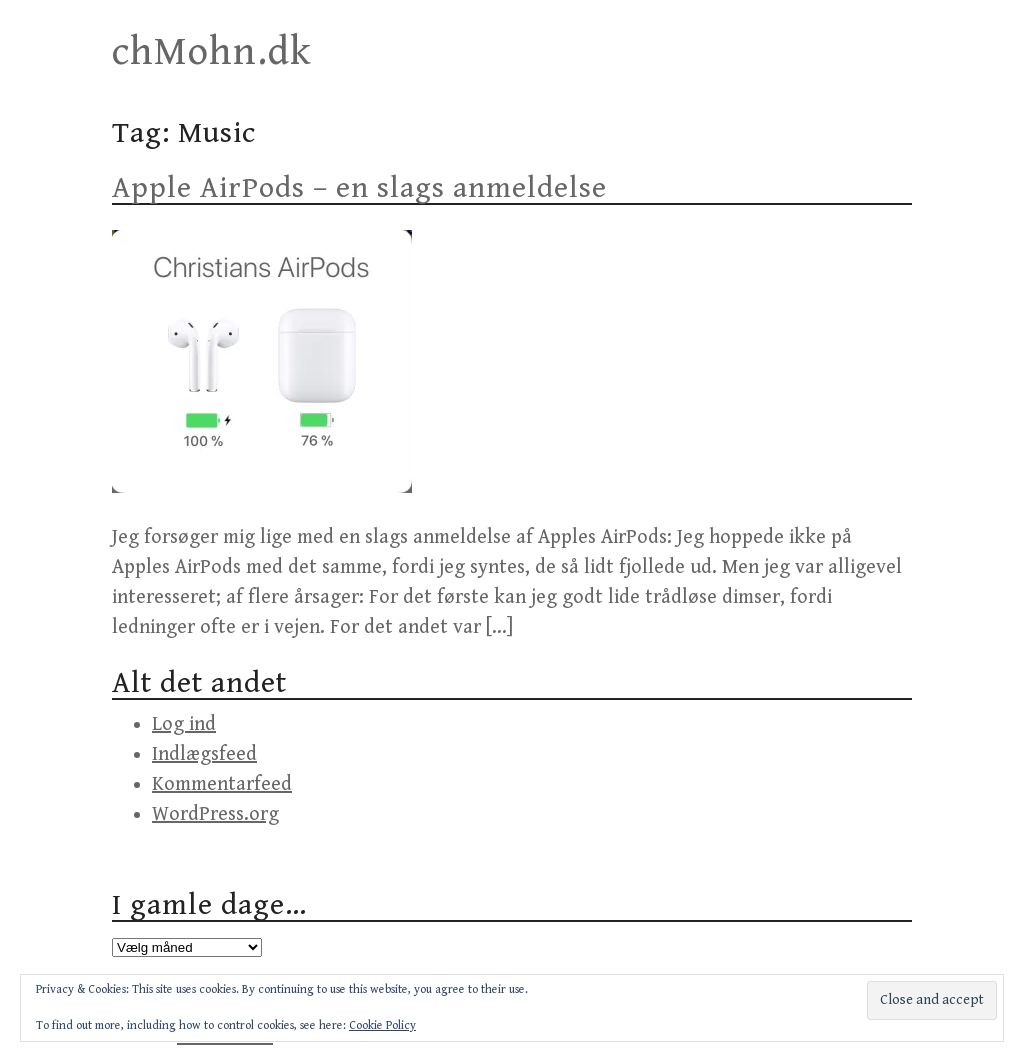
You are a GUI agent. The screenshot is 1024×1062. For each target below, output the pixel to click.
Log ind (184, 724)
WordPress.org (215, 814)
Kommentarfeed (222, 784)
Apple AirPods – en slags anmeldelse (359, 188)
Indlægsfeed (204, 754)
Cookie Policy (382, 1025)
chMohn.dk (212, 52)
